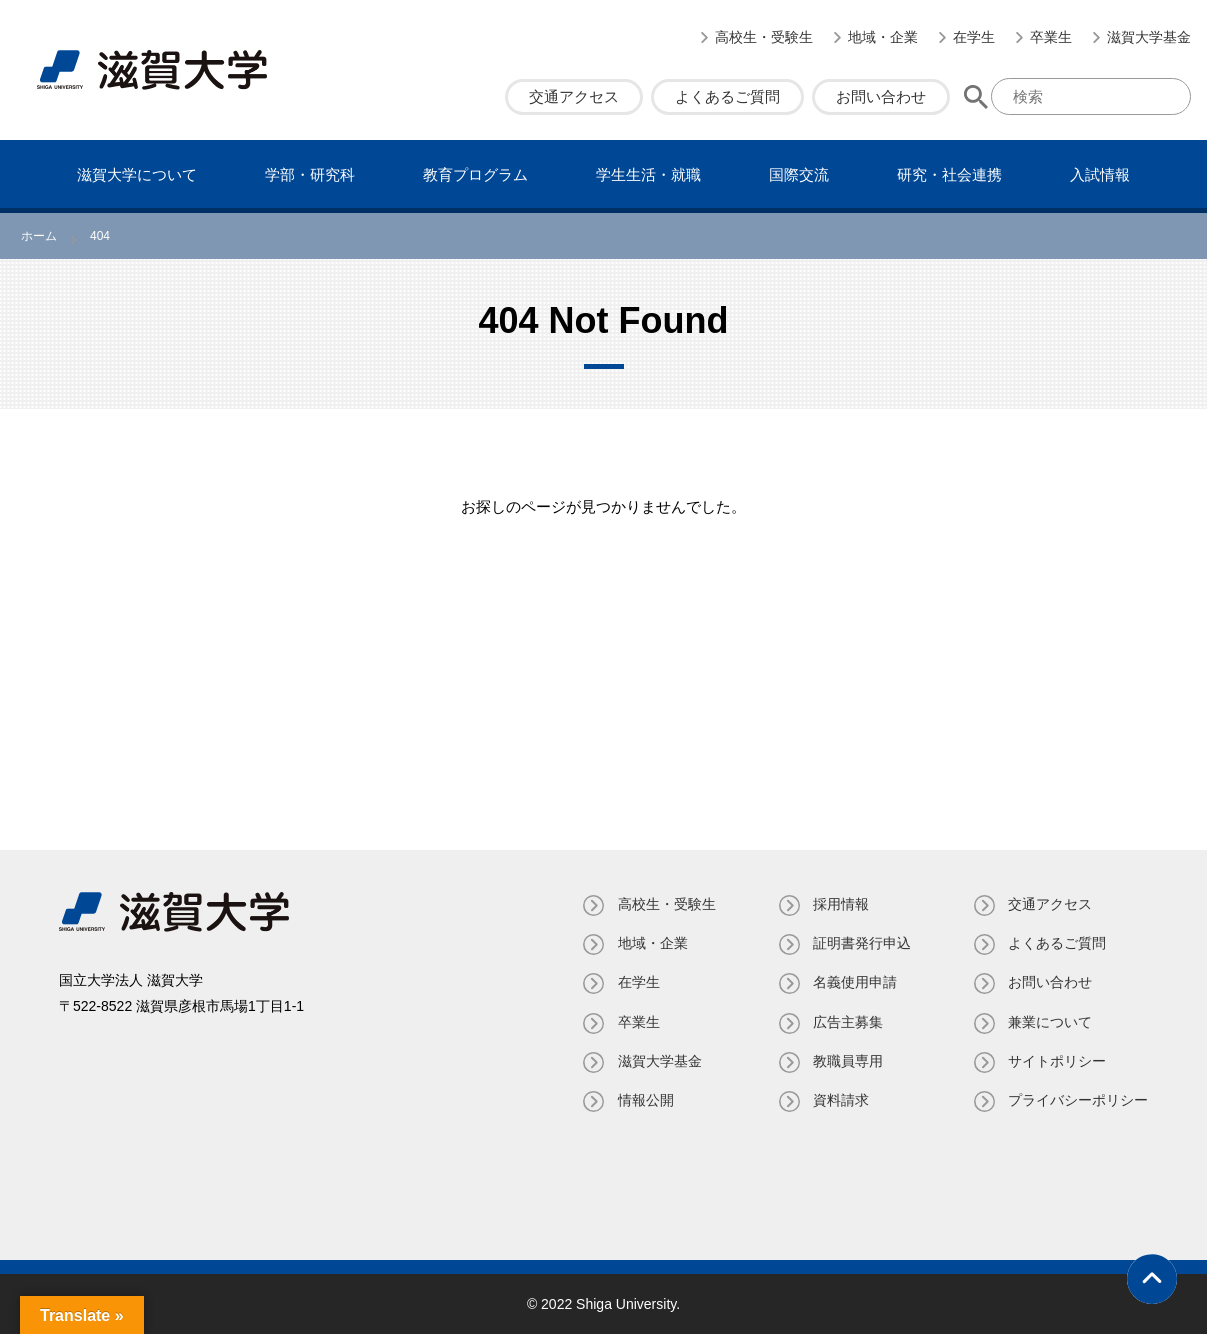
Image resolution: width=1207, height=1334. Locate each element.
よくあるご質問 (727, 96)
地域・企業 (883, 37)
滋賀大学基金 (1149, 37)
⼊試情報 (1100, 174)
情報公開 (644, 1100)
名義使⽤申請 (854, 982)
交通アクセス (574, 96)
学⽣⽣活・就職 (648, 174)
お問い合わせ (881, 96)
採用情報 (840, 904)
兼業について (1050, 1022)
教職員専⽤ (847, 1061)
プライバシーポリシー (1078, 1100)
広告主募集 (847, 1022)
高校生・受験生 (764, 37)
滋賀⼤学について (137, 174)
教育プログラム (475, 174)
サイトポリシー (1057, 1061)
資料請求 (840, 1100)
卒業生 (1051, 37)
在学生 (974, 37)
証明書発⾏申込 (861, 943)
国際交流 (799, 174)
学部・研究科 (310, 174)
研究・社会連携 (949, 174)
